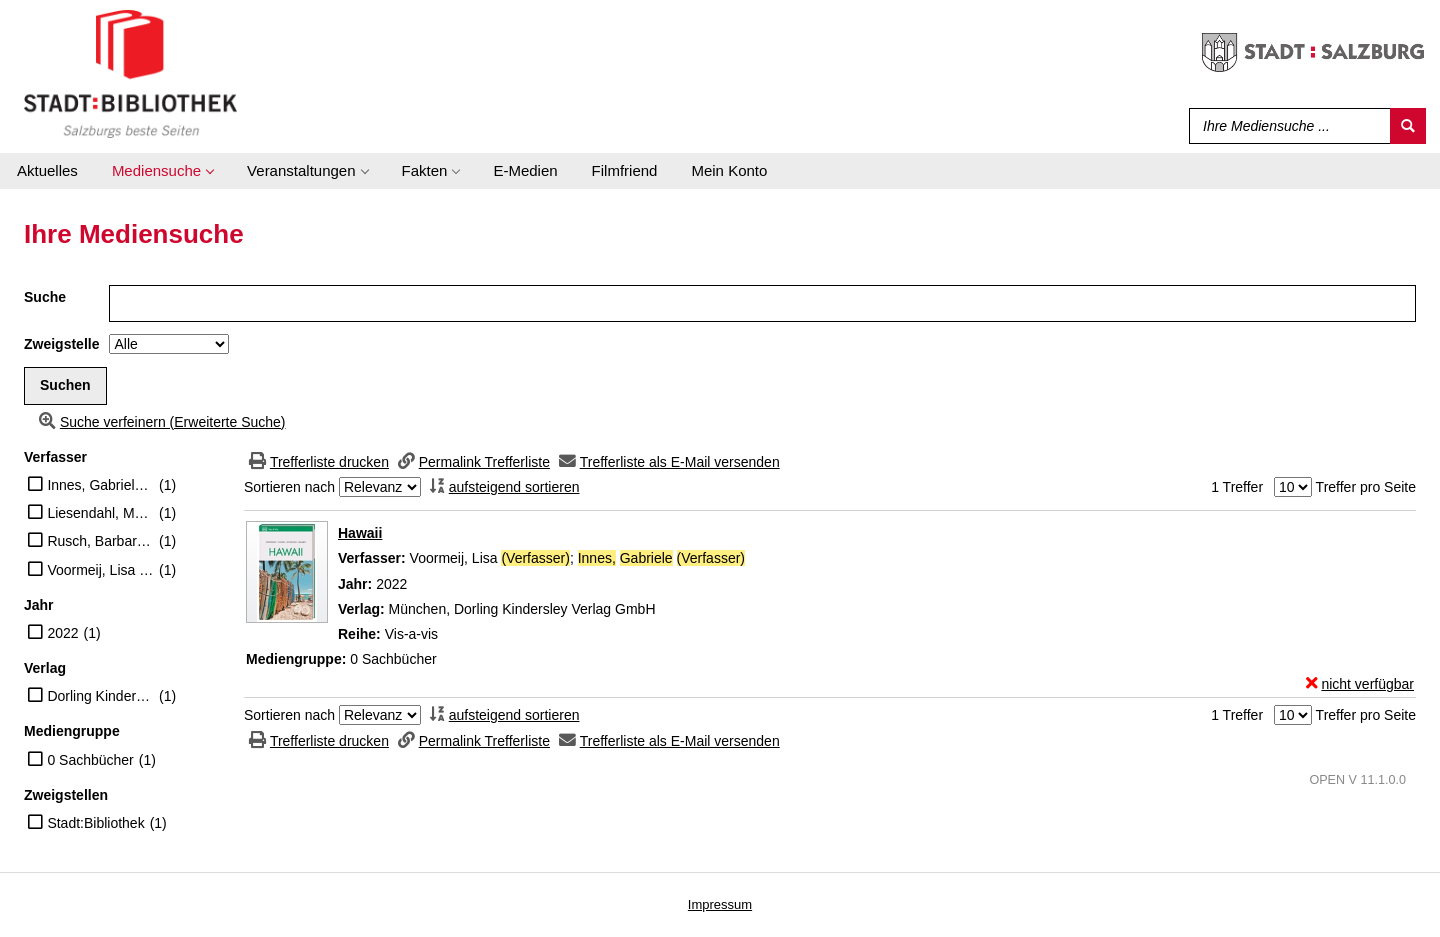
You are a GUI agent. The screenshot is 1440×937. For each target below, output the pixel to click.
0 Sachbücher (90, 760)
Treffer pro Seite (1366, 487)
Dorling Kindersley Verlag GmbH (100, 696)
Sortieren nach (289, 487)
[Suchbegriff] (1285, 126)
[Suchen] (1408, 126)
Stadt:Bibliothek (95, 823)
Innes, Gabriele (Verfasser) (100, 485)
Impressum (720, 904)
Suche (45, 297)
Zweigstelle (61, 344)
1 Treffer (1237, 487)
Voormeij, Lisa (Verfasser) (100, 570)
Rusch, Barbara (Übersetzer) (100, 541)
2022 (62, 633)
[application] (162, 171)
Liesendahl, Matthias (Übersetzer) (100, 513)
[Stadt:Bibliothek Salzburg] (130, 73)
